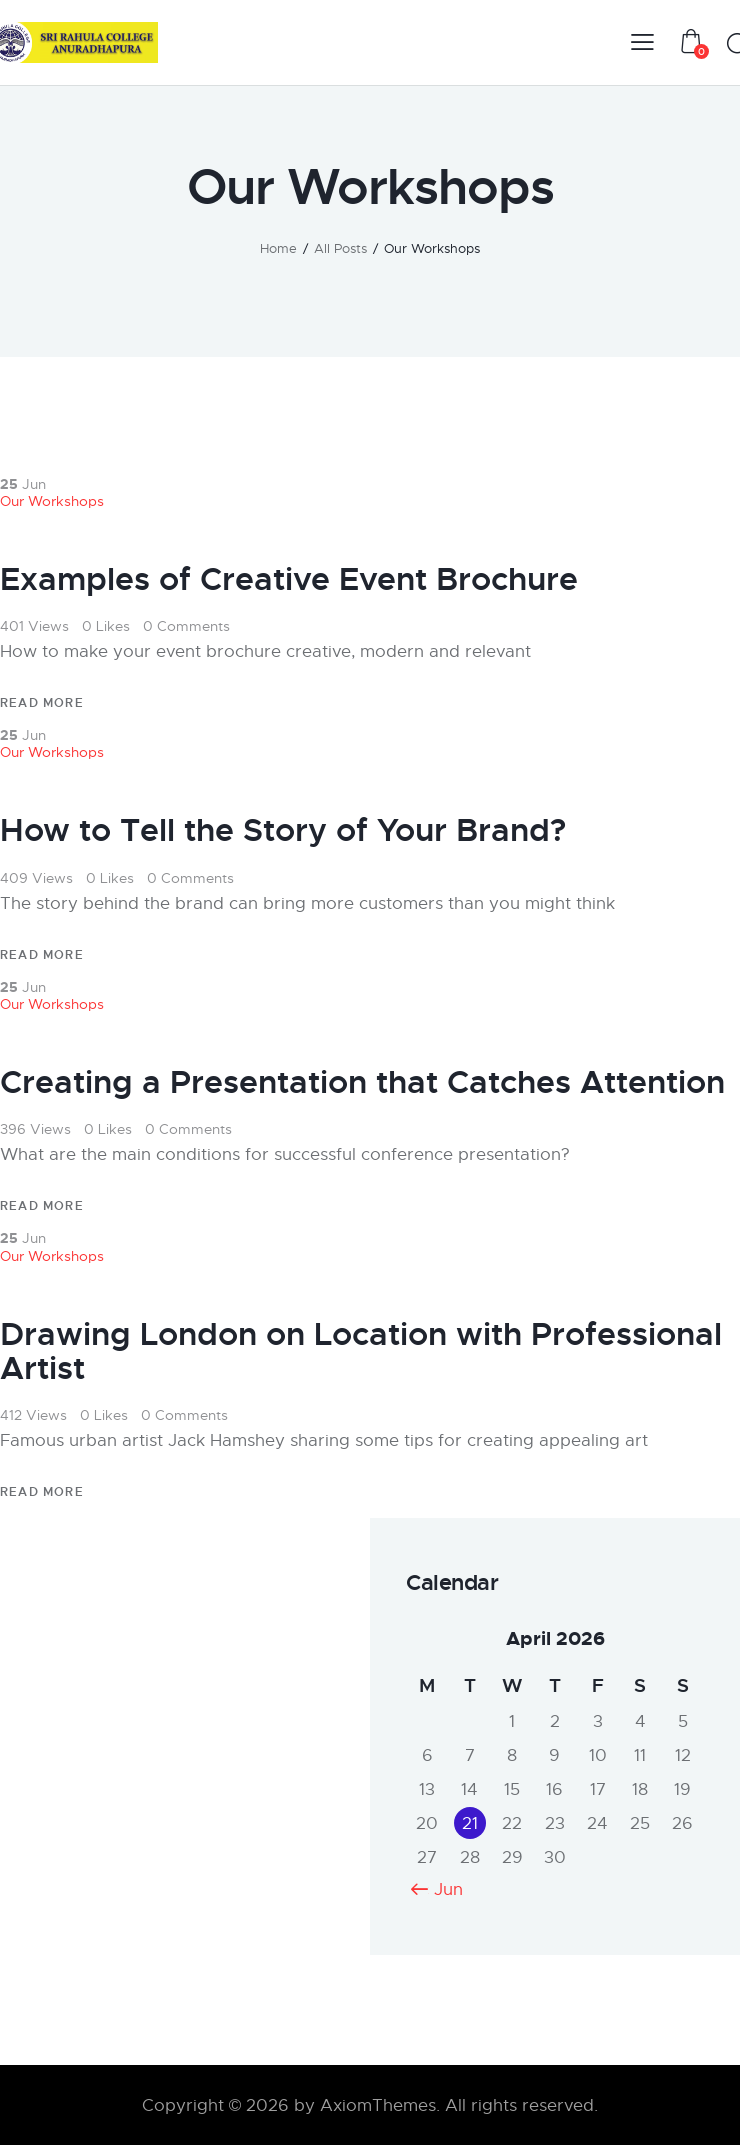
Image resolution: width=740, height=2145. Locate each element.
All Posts (340, 248)
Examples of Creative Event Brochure (289, 580)
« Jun (441, 1889)
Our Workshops (52, 501)
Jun (23, 484)
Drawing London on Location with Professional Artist (361, 1352)
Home (278, 248)
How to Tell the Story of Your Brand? (283, 831)
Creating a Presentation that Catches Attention (362, 1083)
